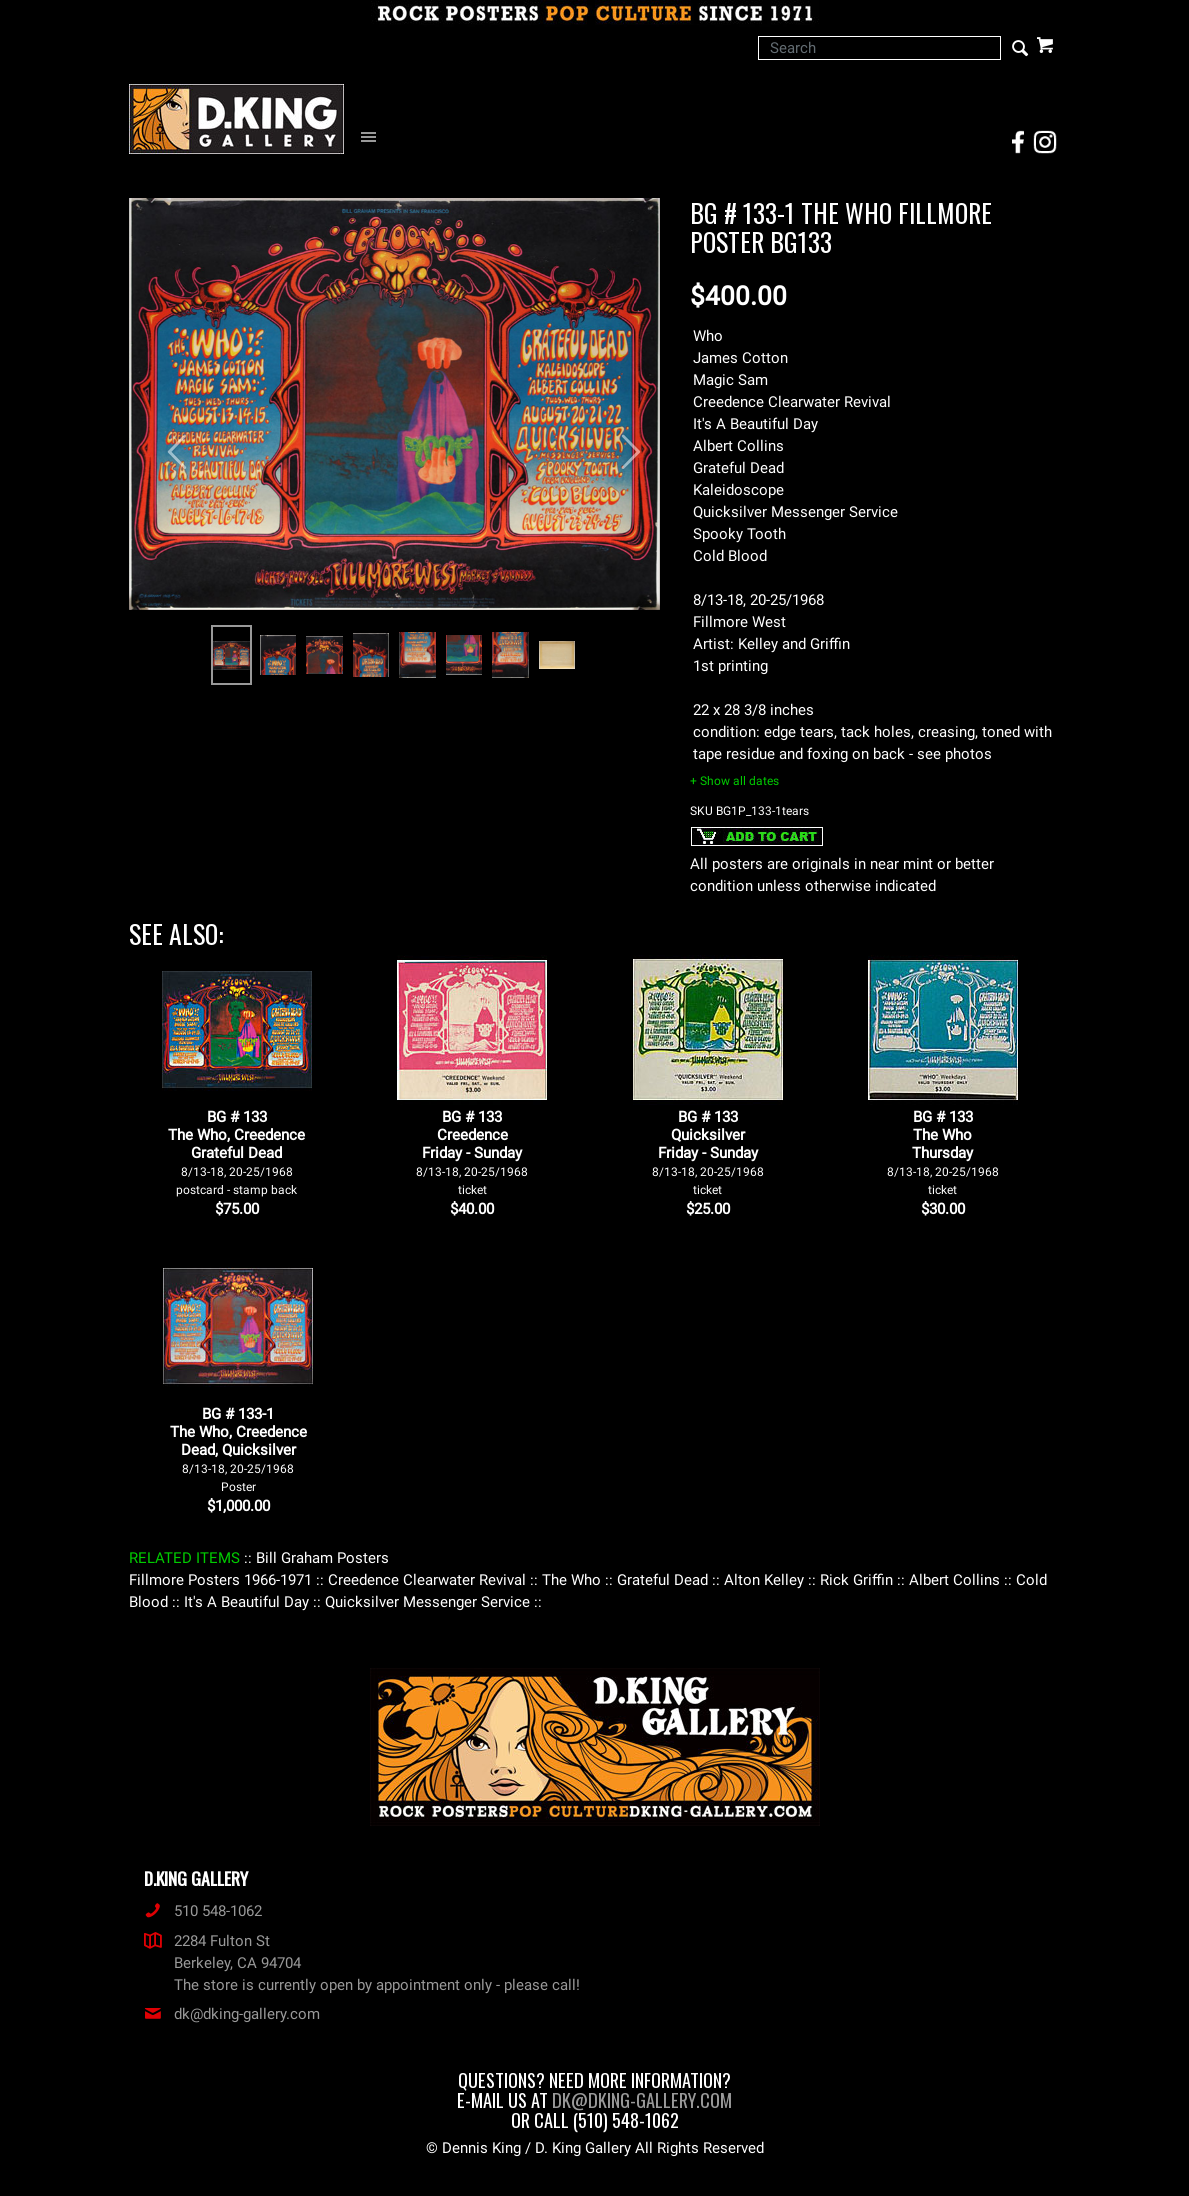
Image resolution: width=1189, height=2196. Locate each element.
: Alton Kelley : (764, 1580)
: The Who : (571, 1580)
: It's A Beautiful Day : (246, 1602)
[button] (169, 441)
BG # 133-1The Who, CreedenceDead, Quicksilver (238, 1449)
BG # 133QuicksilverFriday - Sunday (708, 1152)
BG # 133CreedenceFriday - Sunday (472, 1152)
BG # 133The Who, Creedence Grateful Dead (236, 1152)
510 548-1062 (203, 1911)
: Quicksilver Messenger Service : (427, 1602)
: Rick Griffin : (856, 1580)
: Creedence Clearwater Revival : (427, 1580)
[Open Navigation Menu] (373, 137)
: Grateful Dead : (662, 1580)
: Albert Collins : (954, 1580)
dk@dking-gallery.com (232, 2014)
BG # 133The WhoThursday (943, 1152)
